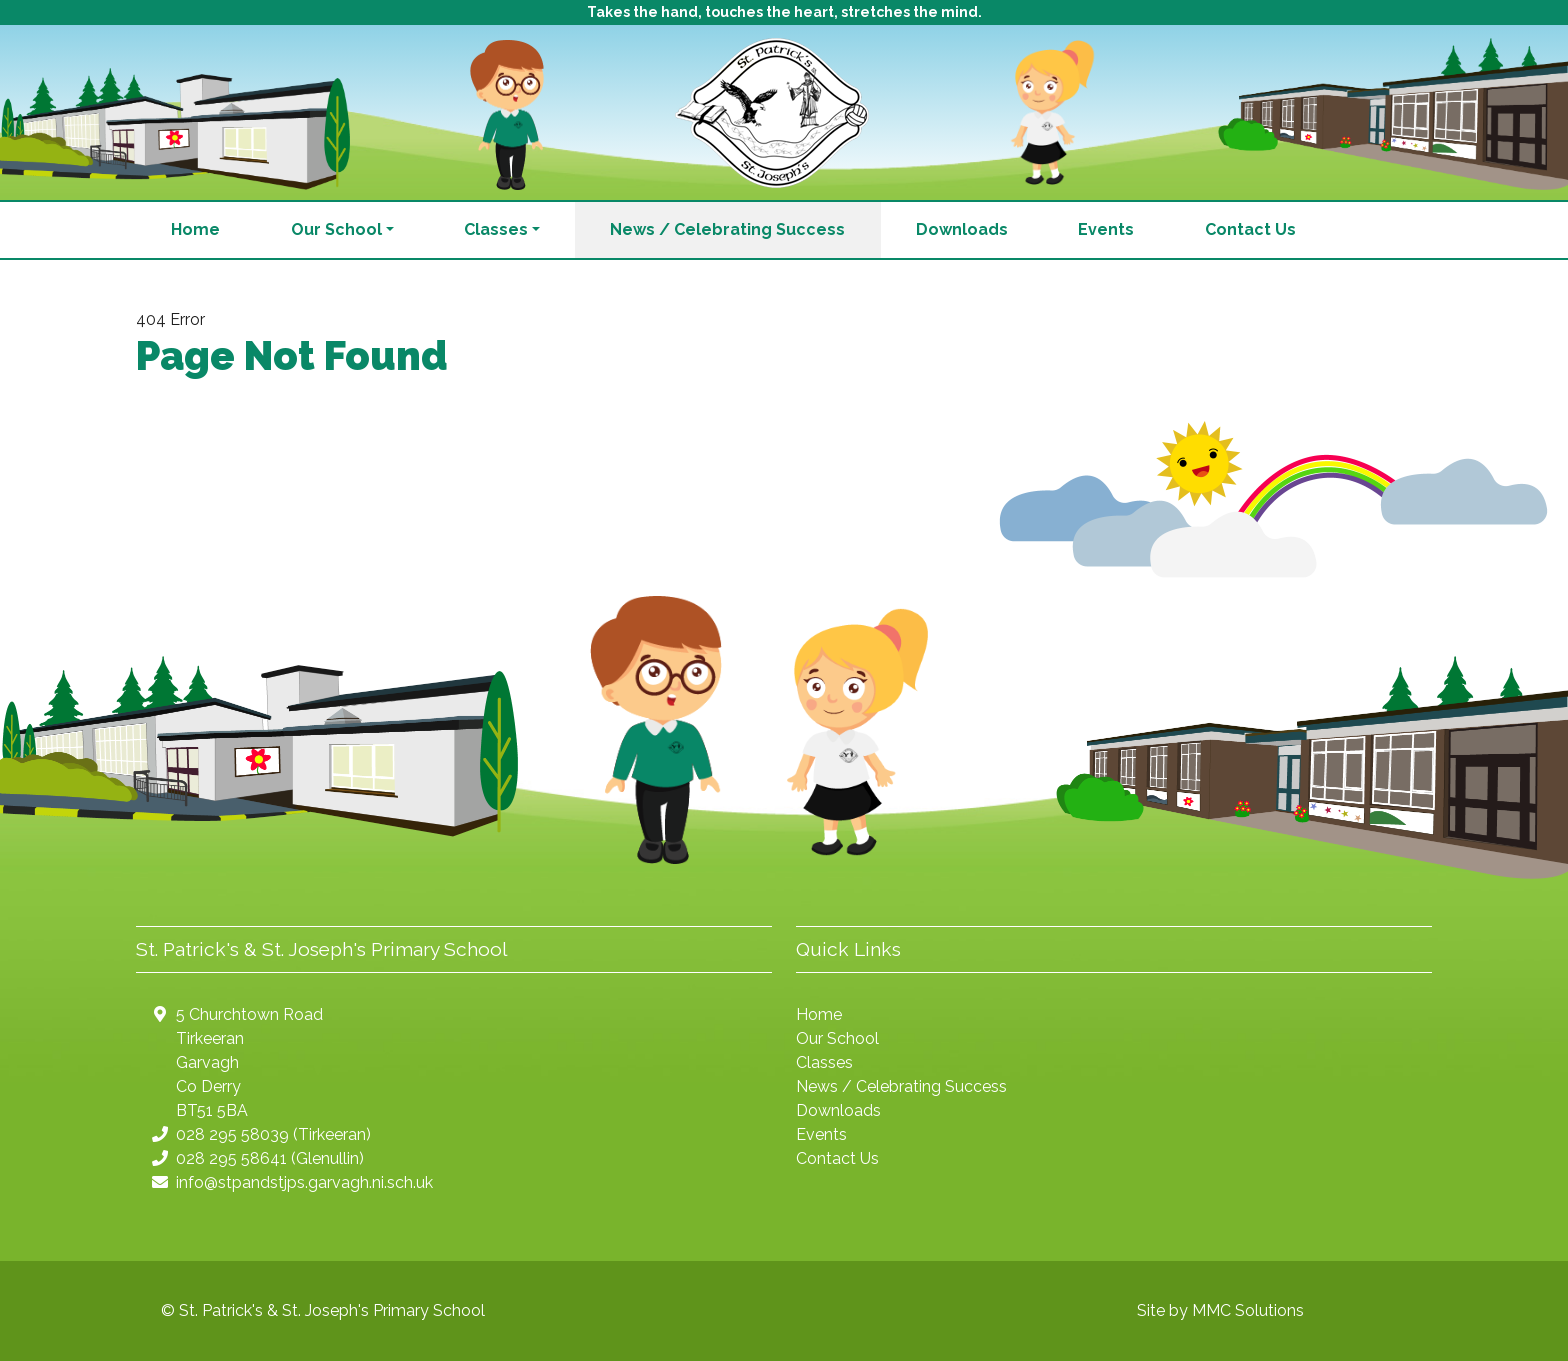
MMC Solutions (1248, 1310)
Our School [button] (336, 229)
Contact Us (1250, 229)
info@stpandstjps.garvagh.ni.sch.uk (304, 1182)
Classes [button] (496, 229)
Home (195, 229)
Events (1106, 229)
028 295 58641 (231, 1158)
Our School (837, 1038)
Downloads (962, 229)
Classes (824, 1062)
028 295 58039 (232, 1134)
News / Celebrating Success (727, 229)
